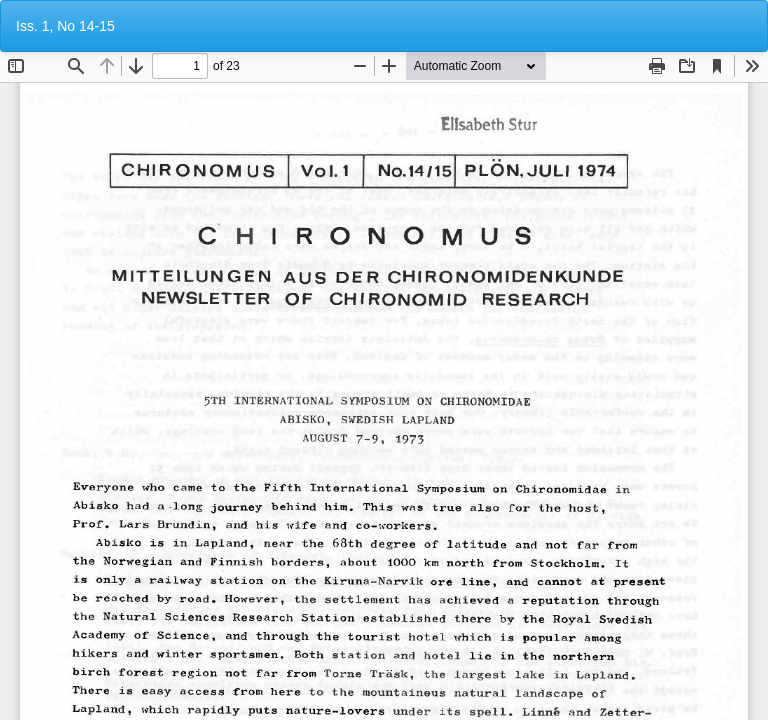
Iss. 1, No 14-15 (65, 26)
